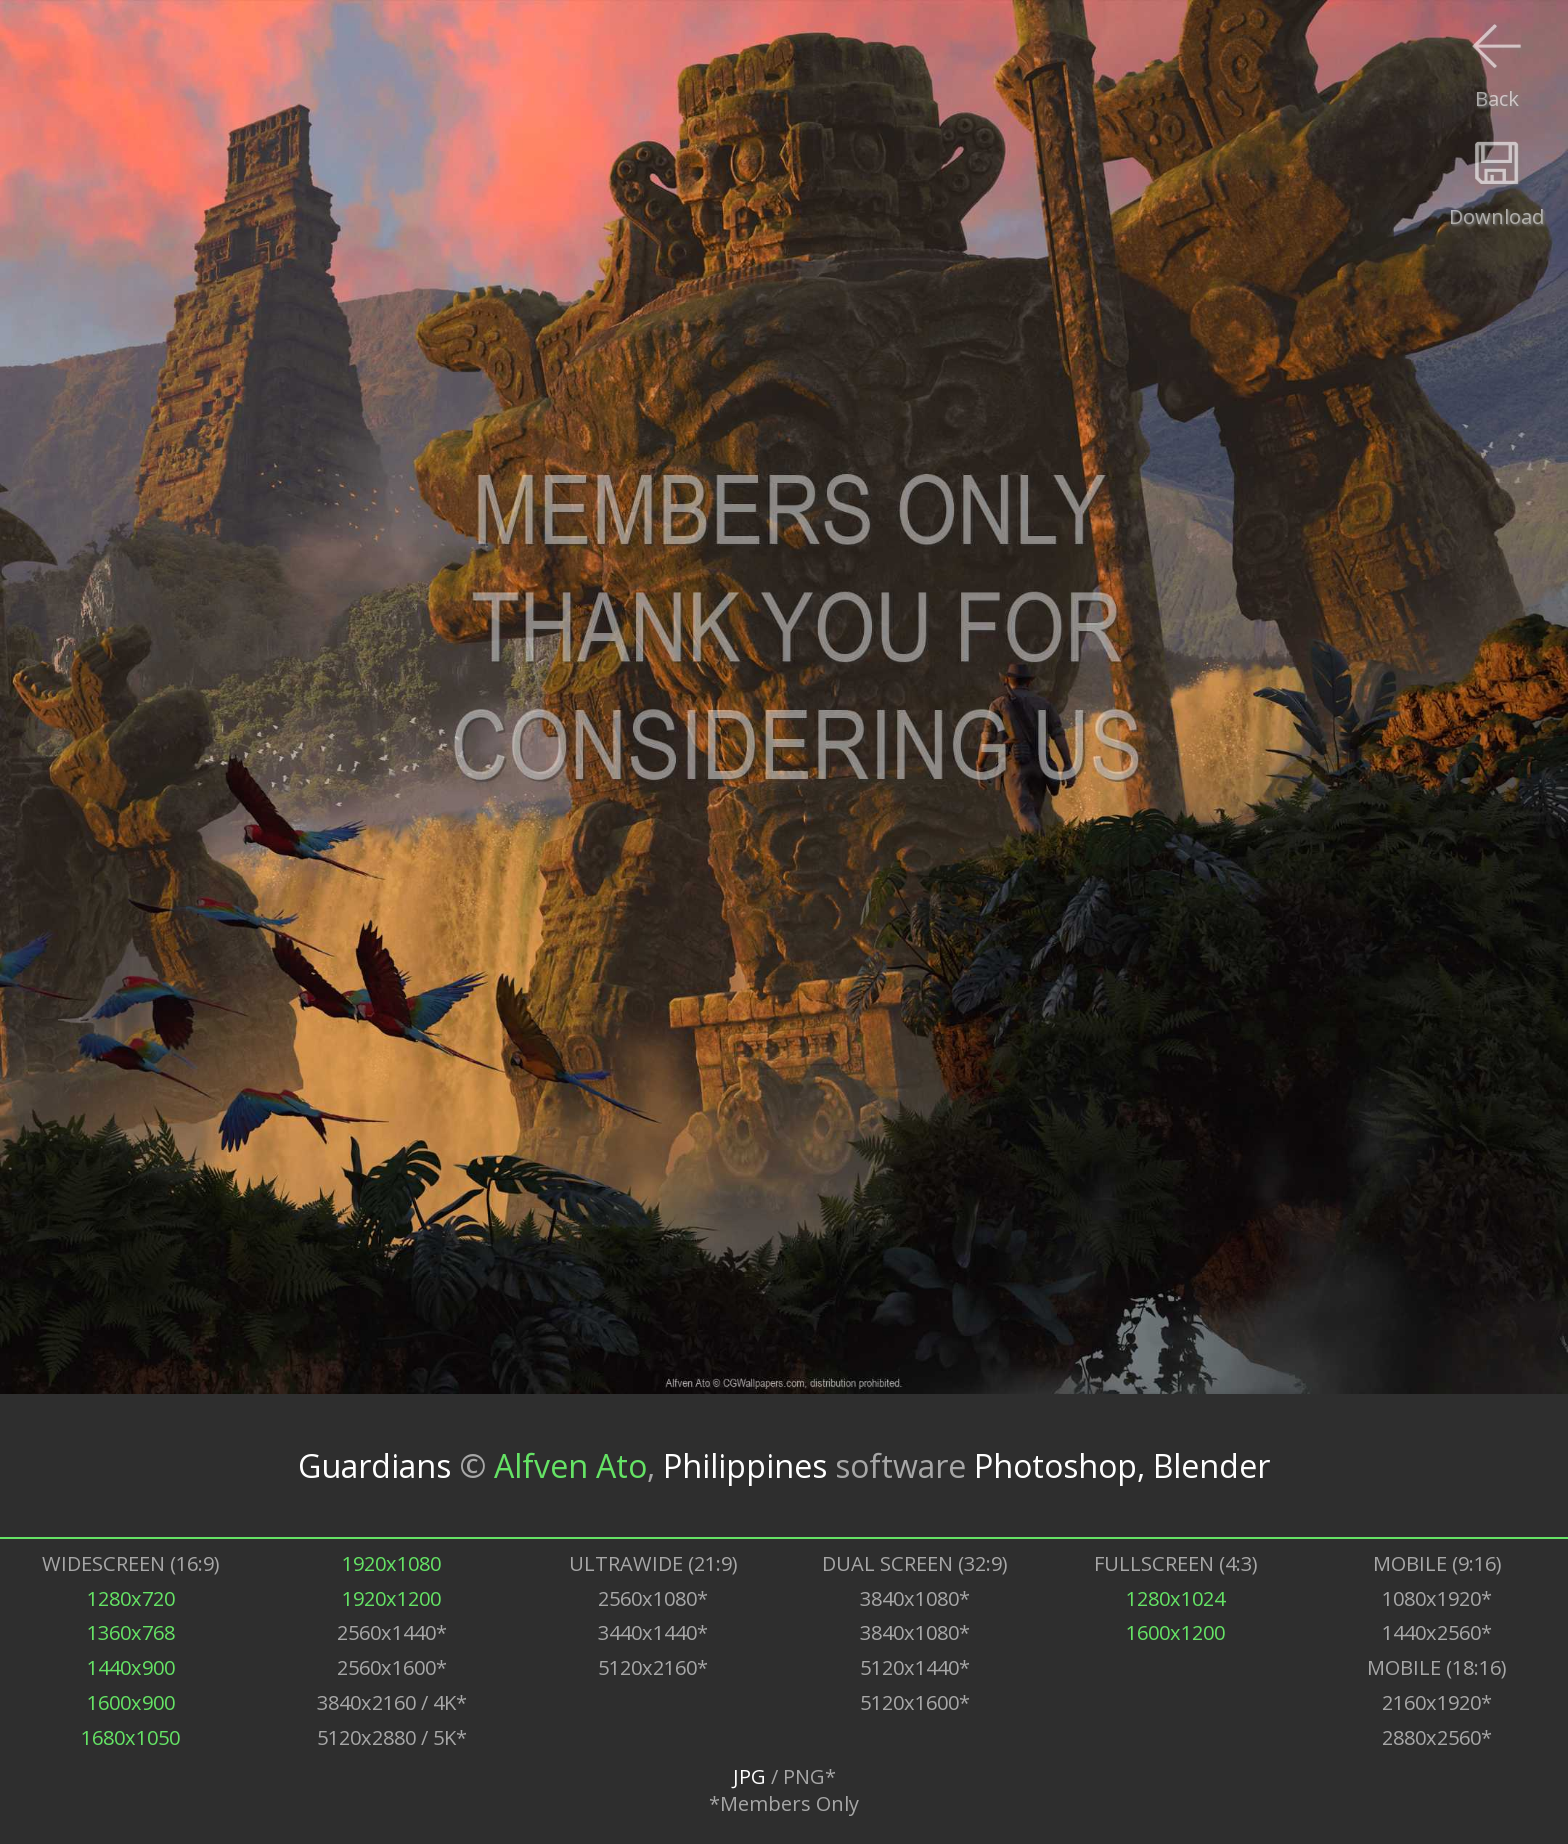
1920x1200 (391, 1598)
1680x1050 (130, 1737)
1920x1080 (391, 1563)
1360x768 (131, 1632)
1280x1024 (1175, 1598)
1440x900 (131, 1667)
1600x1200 (1175, 1632)
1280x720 (131, 1598)
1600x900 (131, 1702)
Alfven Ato (570, 1465)
